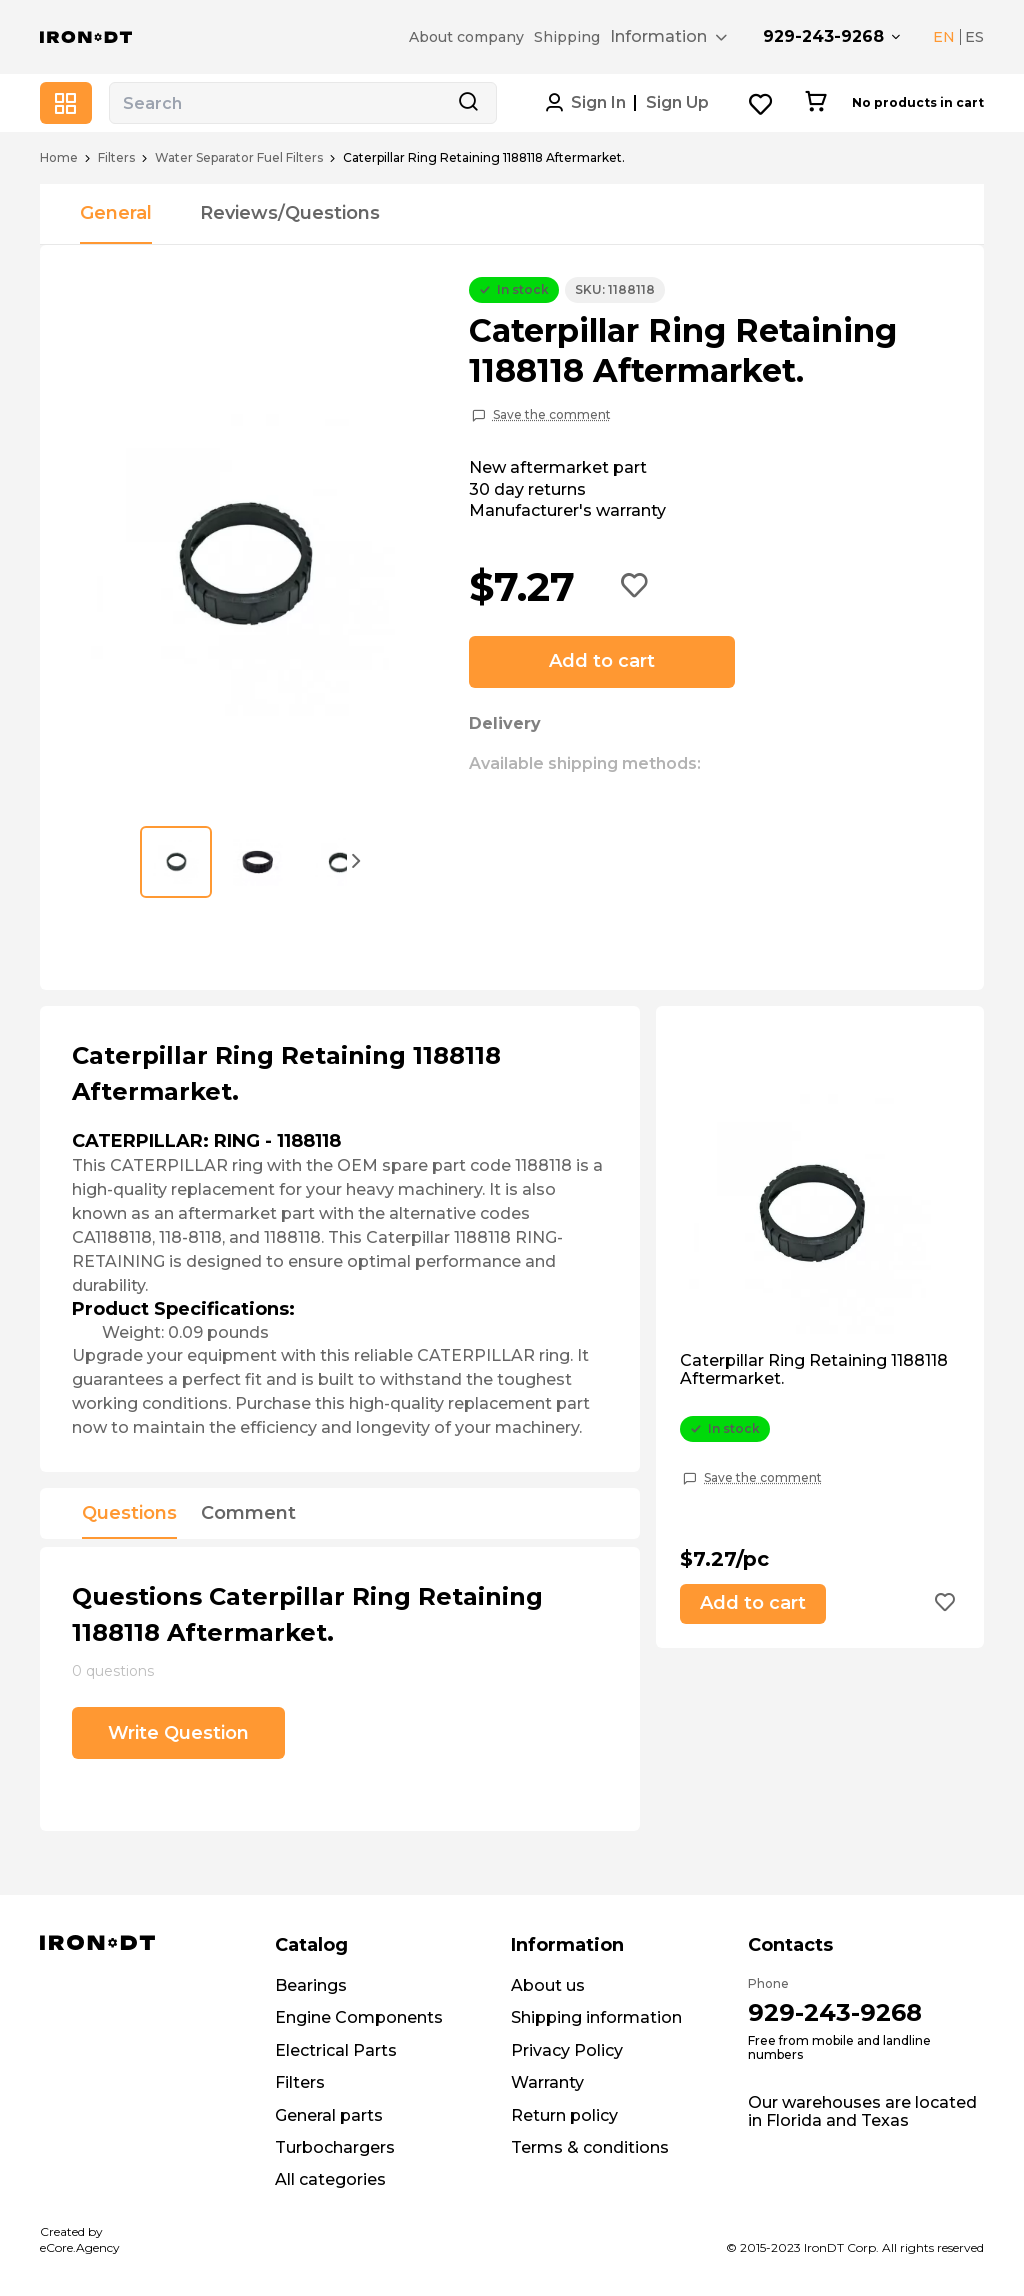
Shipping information (596, 2017)
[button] (357, 860)
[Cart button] (815, 103)
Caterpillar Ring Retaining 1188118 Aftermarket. (814, 1370)
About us (548, 1985)
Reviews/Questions (290, 213)
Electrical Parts (336, 2050)
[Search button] (468, 103)
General (116, 213)
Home (59, 158)
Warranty (547, 2082)
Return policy (564, 2115)
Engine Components (359, 2017)
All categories (330, 2179)
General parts (329, 2115)
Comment (248, 1514)
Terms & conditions (590, 2147)
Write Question (178, 1733)
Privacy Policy (567, 2050)
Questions (129, 1514)
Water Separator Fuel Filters (239, 158)
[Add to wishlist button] (635, 587)
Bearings (311, 1985)
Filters (116, 158)
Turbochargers (335, 2147)
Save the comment (552, 415)
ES (974, 37)
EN (944, 37)
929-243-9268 (823, 36)
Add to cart (602, 661)
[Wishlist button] (761, 103)
